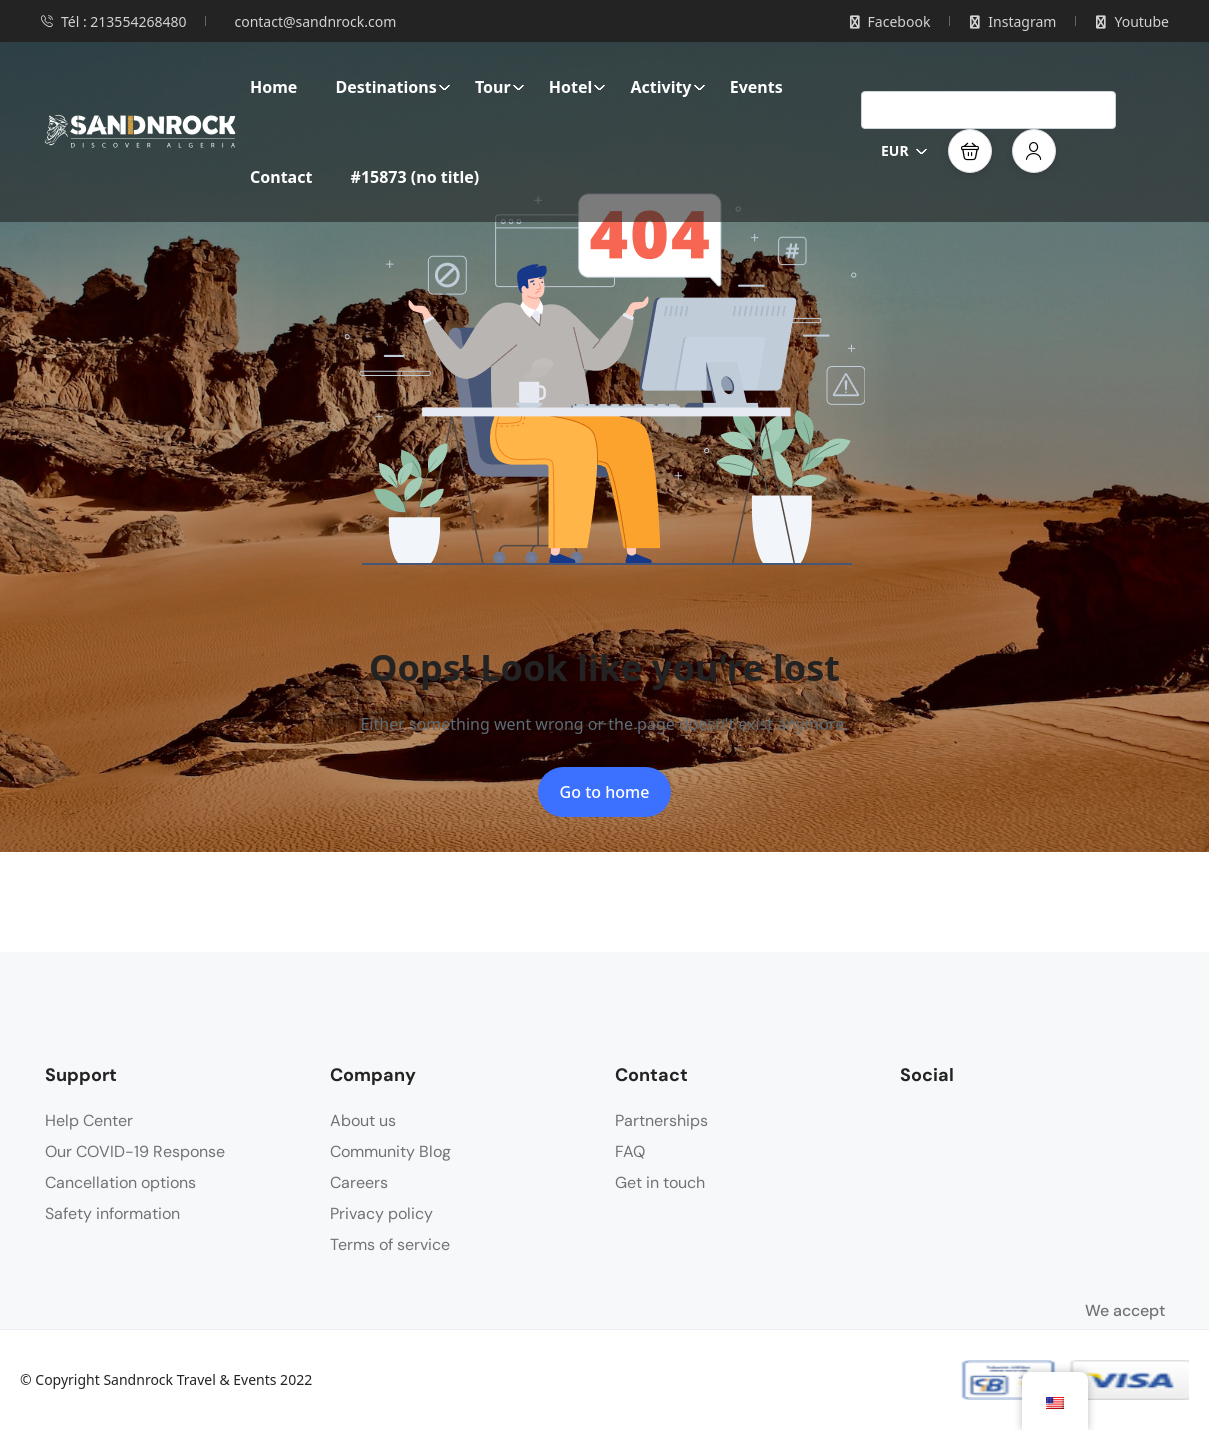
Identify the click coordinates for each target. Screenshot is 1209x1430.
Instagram (1013, 21)
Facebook (890, 21)
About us (363, 1120)
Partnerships (661, 1120)
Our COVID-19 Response (135, 1151)
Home (273, 87)
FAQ (630, 1151)
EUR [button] (904, 150)
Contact (281, 177)
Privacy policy (381, 1213)
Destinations (393, 87)
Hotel (578, 87)
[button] (970, 151)
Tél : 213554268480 (113, 21)
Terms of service (390, 1244)
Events (756, 87)
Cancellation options (120, 1182)
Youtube (1132, 21)
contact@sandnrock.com (315, 21)
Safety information (112, 1213)
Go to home (605, 792)
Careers (359, 1182)
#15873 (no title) (415, 177)
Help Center (89, 1120)
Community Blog (390, 1151)
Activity (667, 87)
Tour (500, 87)
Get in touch (660, 1182)
